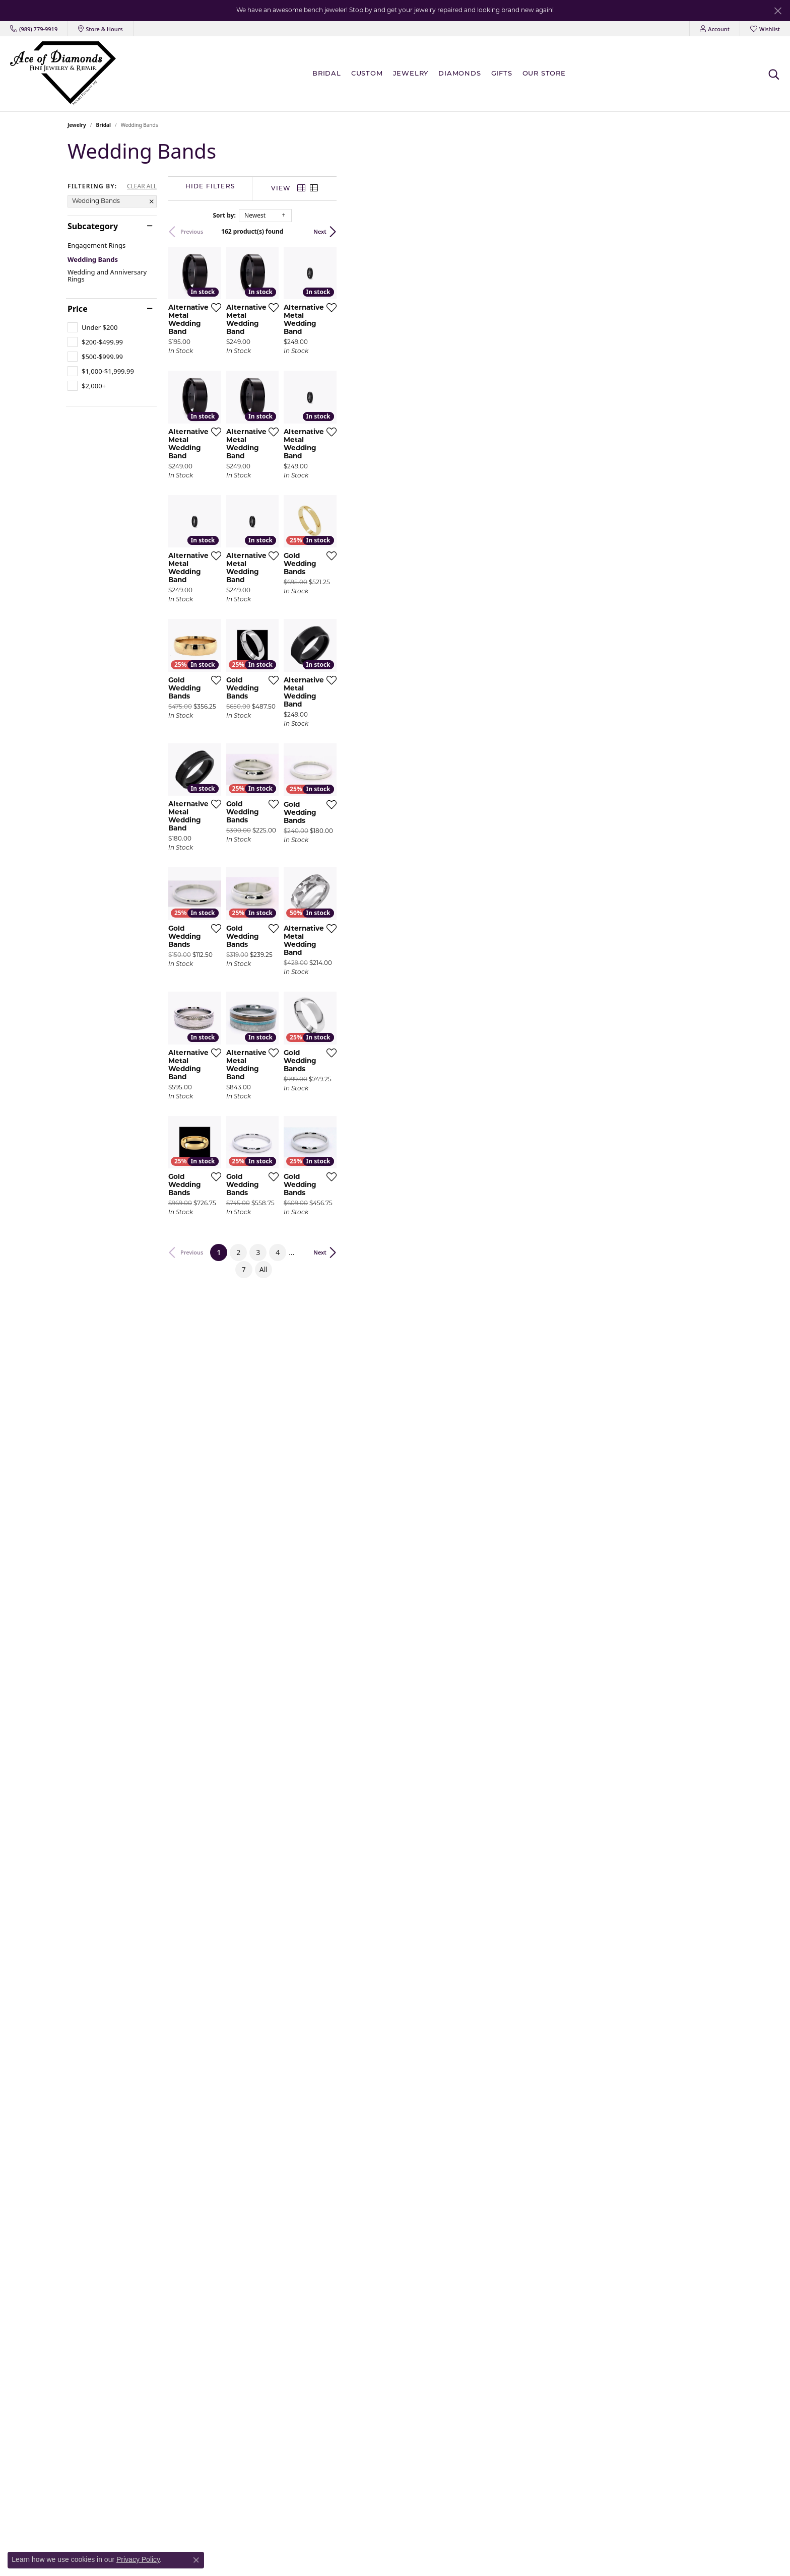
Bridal (103, 124)
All (498, 2096)
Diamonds (459, 74)
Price (78, 309)
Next (706, 231)
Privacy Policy (138, 2559)
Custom (367, 74)
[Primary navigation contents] (441, 73)
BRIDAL (326, 74)
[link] (34, 28)
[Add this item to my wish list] (342, 436)
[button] (715, 28)
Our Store (544, 74)
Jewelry (411, 74)
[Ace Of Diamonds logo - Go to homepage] (63, 73)
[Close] (777, 11)
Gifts (501, 74)
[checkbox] (92, 327)
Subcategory (93, 226)
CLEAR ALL (142, 186)
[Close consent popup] (196, 2560)
